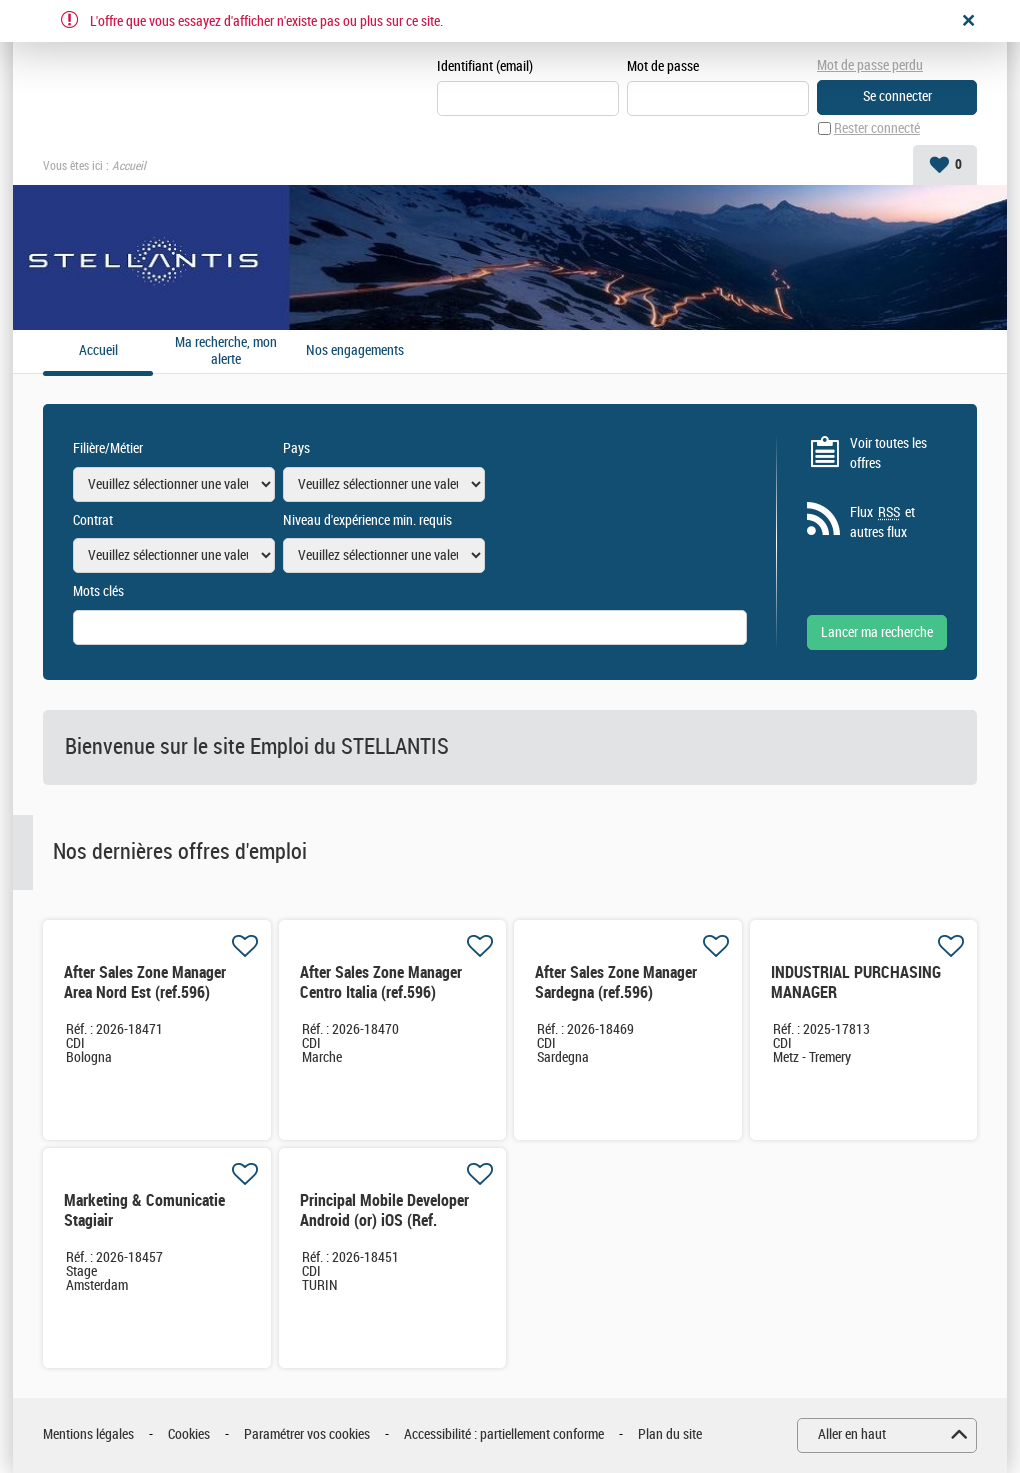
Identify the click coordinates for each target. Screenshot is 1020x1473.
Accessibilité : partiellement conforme (504, 1434)
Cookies (189, 1434)
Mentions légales (88, 1434)
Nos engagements (355, 351)
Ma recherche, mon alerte (226, 351)
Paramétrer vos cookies (307, 1434)
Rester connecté (877, 128)
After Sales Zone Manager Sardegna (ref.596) (616, 982)
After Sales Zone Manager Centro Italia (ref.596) (381, 982)
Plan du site (670, 1434)
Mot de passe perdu (870, 65)
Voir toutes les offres (888, 453)
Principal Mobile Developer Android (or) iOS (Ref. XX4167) (384, 1220)
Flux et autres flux (882, 522)
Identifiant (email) (485, 66)
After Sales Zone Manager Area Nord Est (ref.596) (145, 982)
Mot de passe (663, 66)
